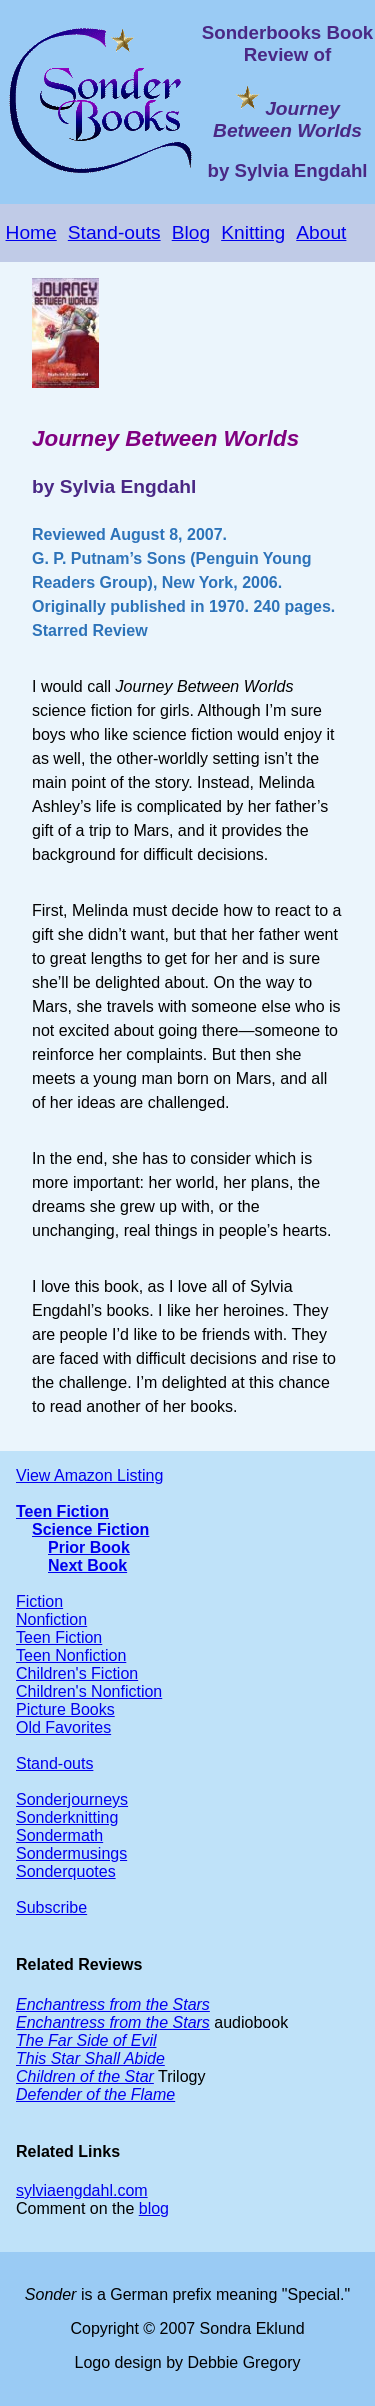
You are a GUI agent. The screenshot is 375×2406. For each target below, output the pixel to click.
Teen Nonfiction (71, 1655)
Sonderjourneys (72, 1799)
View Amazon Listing (89, 1475)
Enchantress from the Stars (113, 2004)
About (321, 232)
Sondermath (59, 1835)
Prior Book (89, 1547)
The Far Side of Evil (86, 2040)
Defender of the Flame (95, 2094)
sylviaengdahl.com (82, 2190)
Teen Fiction (62, 1511)
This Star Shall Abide (90, 2058)
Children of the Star (85, 2076)
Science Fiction (90, 1529)
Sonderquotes (66, 1871)
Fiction (39, 1601)
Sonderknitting (67, 1817)
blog (154, 2208)
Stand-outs (114, 232)
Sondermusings (71, 1853)
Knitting (253, 232)
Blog (191, 232)
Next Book (87, 1565)
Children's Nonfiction (89, 1691)
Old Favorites (63, 1727)
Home (31, 232)
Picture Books (65, 1709)
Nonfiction (51, 1619)
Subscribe (51, 1907)
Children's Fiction (77, 1673)
